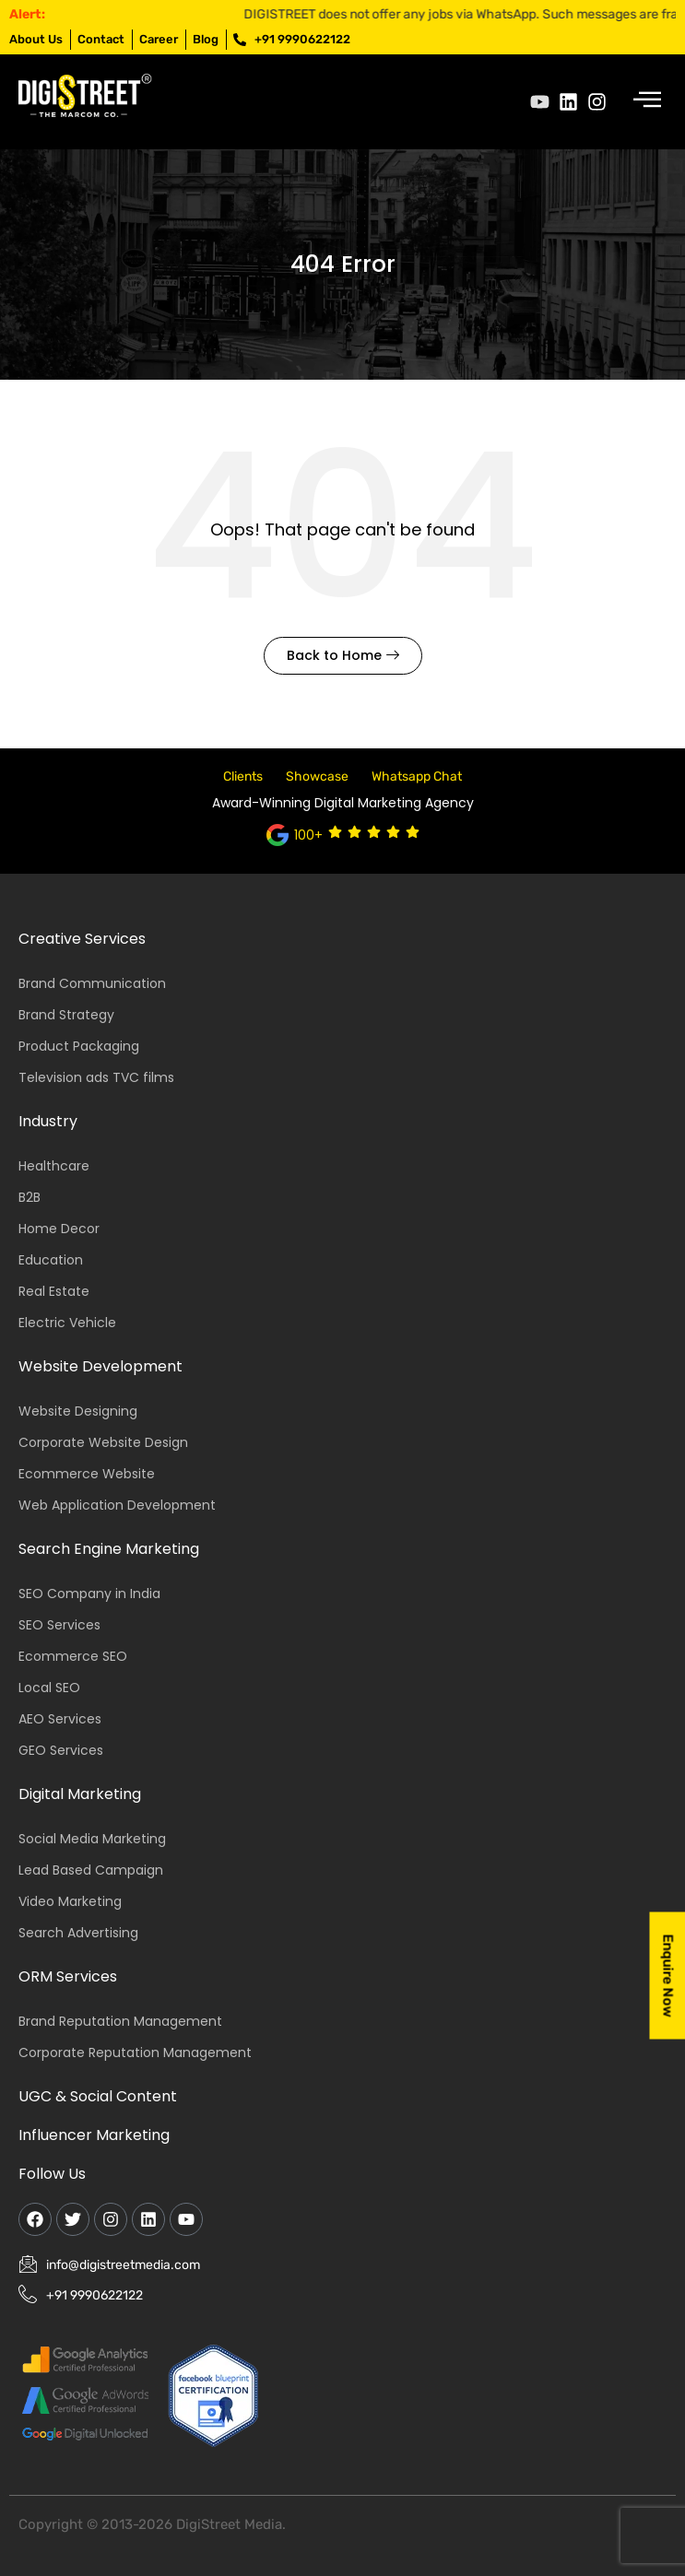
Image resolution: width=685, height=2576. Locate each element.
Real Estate (53, 1291)
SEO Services (59, 1625)
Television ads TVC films (96, 1077)
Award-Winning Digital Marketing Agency (343, 803)
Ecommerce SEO (72, 1656)
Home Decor (59, 1228)
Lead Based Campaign (90, 1870)
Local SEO (49, 1687)
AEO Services (59, 1719)
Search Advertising (78, 1932)
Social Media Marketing (92, 1838)
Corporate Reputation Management (135, 2052)
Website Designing (77, 1411)
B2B (29, 1197)
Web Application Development (117, 1505)
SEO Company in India (89, 1593)
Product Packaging (78, 1046)
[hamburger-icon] (646, 102)
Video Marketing (70, 1901)
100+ (308, 835)
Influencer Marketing (94, 2135)
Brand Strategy (66, 1015)
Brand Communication (92, 983)
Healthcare (53, 1166)
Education (50, 1260)
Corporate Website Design (103, 1442)
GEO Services (60, 1750)
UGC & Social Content (97, 2096)
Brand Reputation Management (120, 2021)
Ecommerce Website (86, 1473)
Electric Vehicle (67, 1322)
